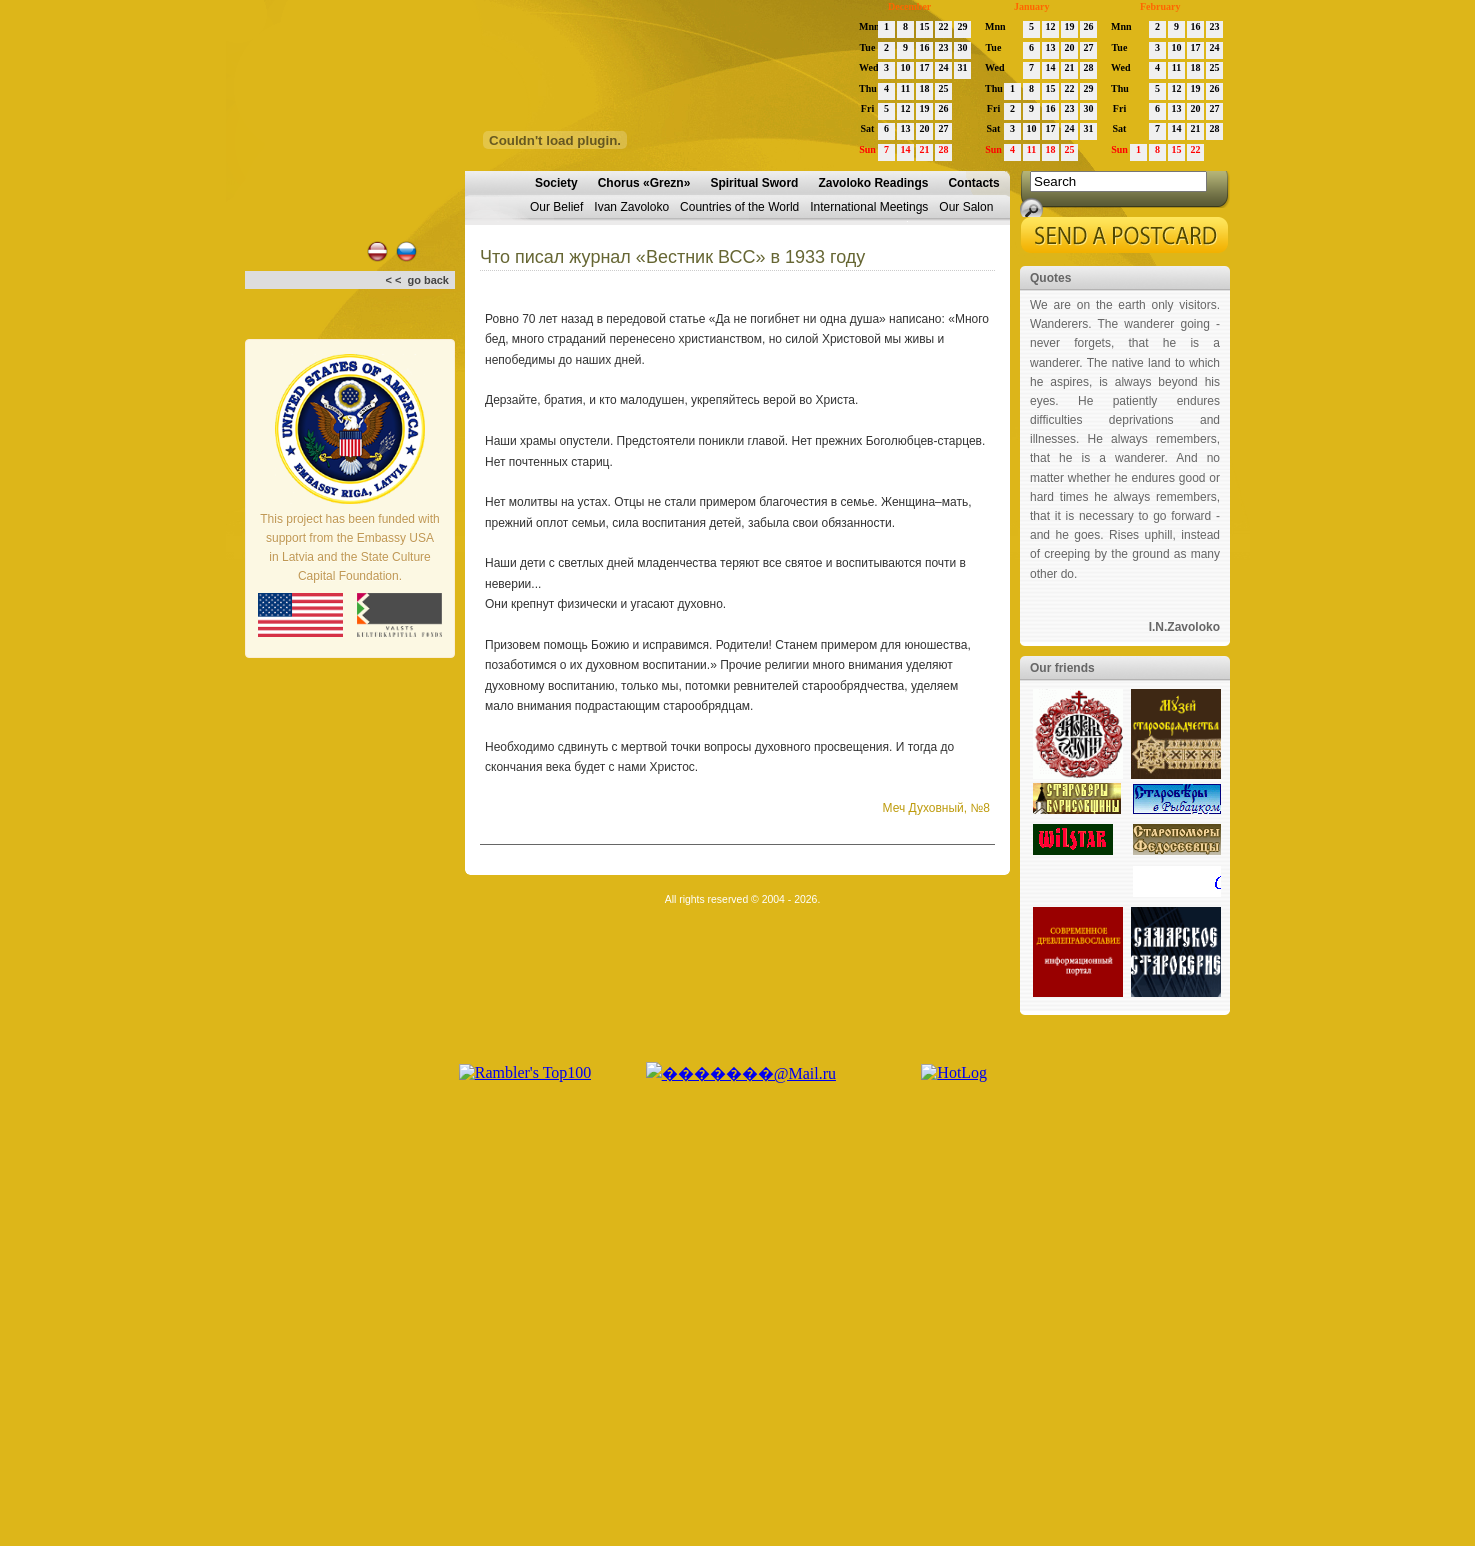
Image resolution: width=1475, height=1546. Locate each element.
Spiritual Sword (754, 183)
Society (556, 183)
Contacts (973, 183)
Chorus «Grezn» (644, 183)
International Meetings (869, 207)
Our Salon (966, 207)
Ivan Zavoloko (631, 207)
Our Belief (556, 207)
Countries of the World (739, 207)
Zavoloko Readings (873, 183)
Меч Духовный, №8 (936, 808)
